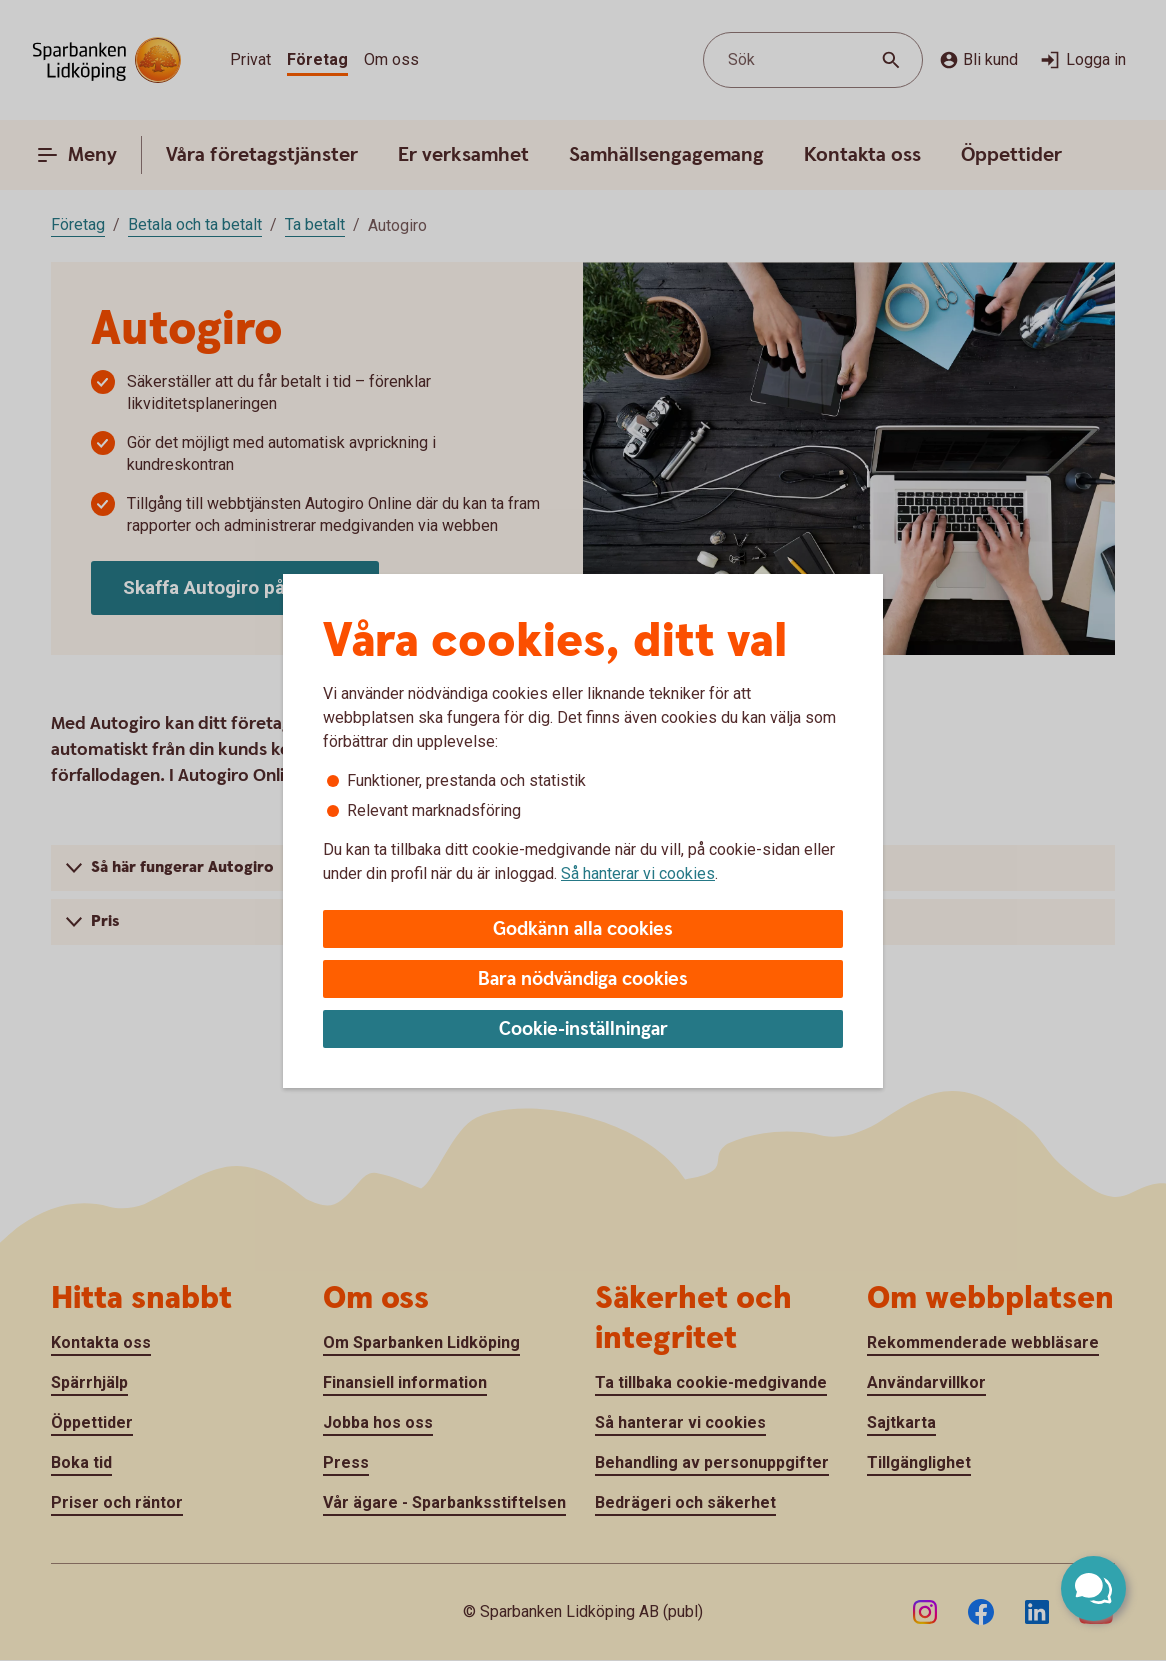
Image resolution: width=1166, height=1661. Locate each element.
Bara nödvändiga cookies (583, 979)
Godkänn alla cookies (583, 929)
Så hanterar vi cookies (638, 873)
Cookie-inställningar (583, 1029)
